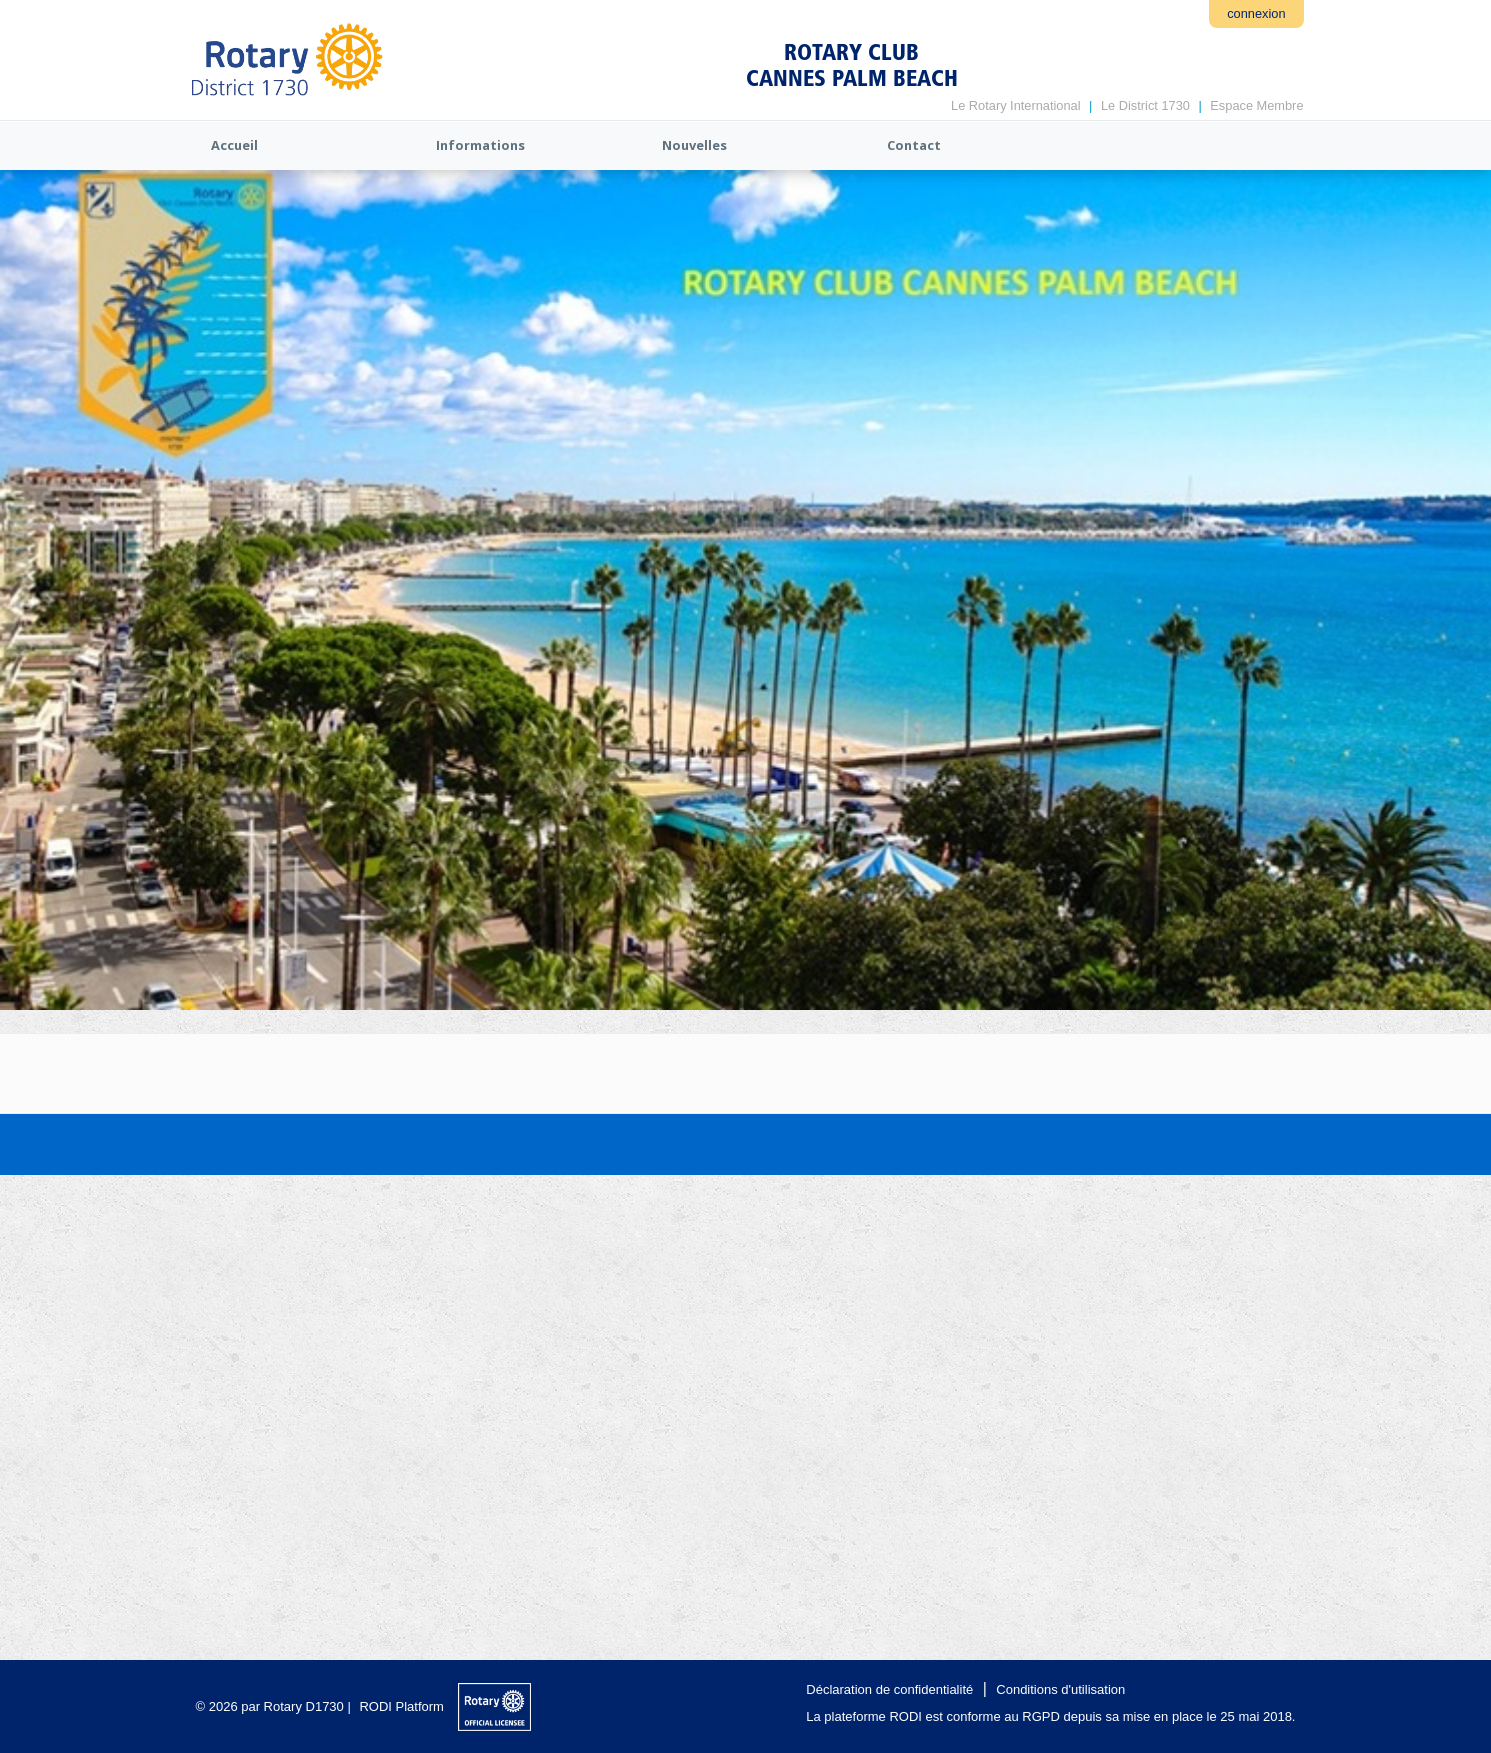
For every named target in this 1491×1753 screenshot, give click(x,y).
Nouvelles (694, 145)
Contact (914, 145)
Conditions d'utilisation (1060, 1689)
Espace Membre (1256, 105)
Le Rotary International (1015, 105)
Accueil (234, 145)
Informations (480, 145)
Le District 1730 (1145, 105)
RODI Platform (401, 1706)
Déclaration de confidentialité (889, 1689)
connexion (1256, 13)
